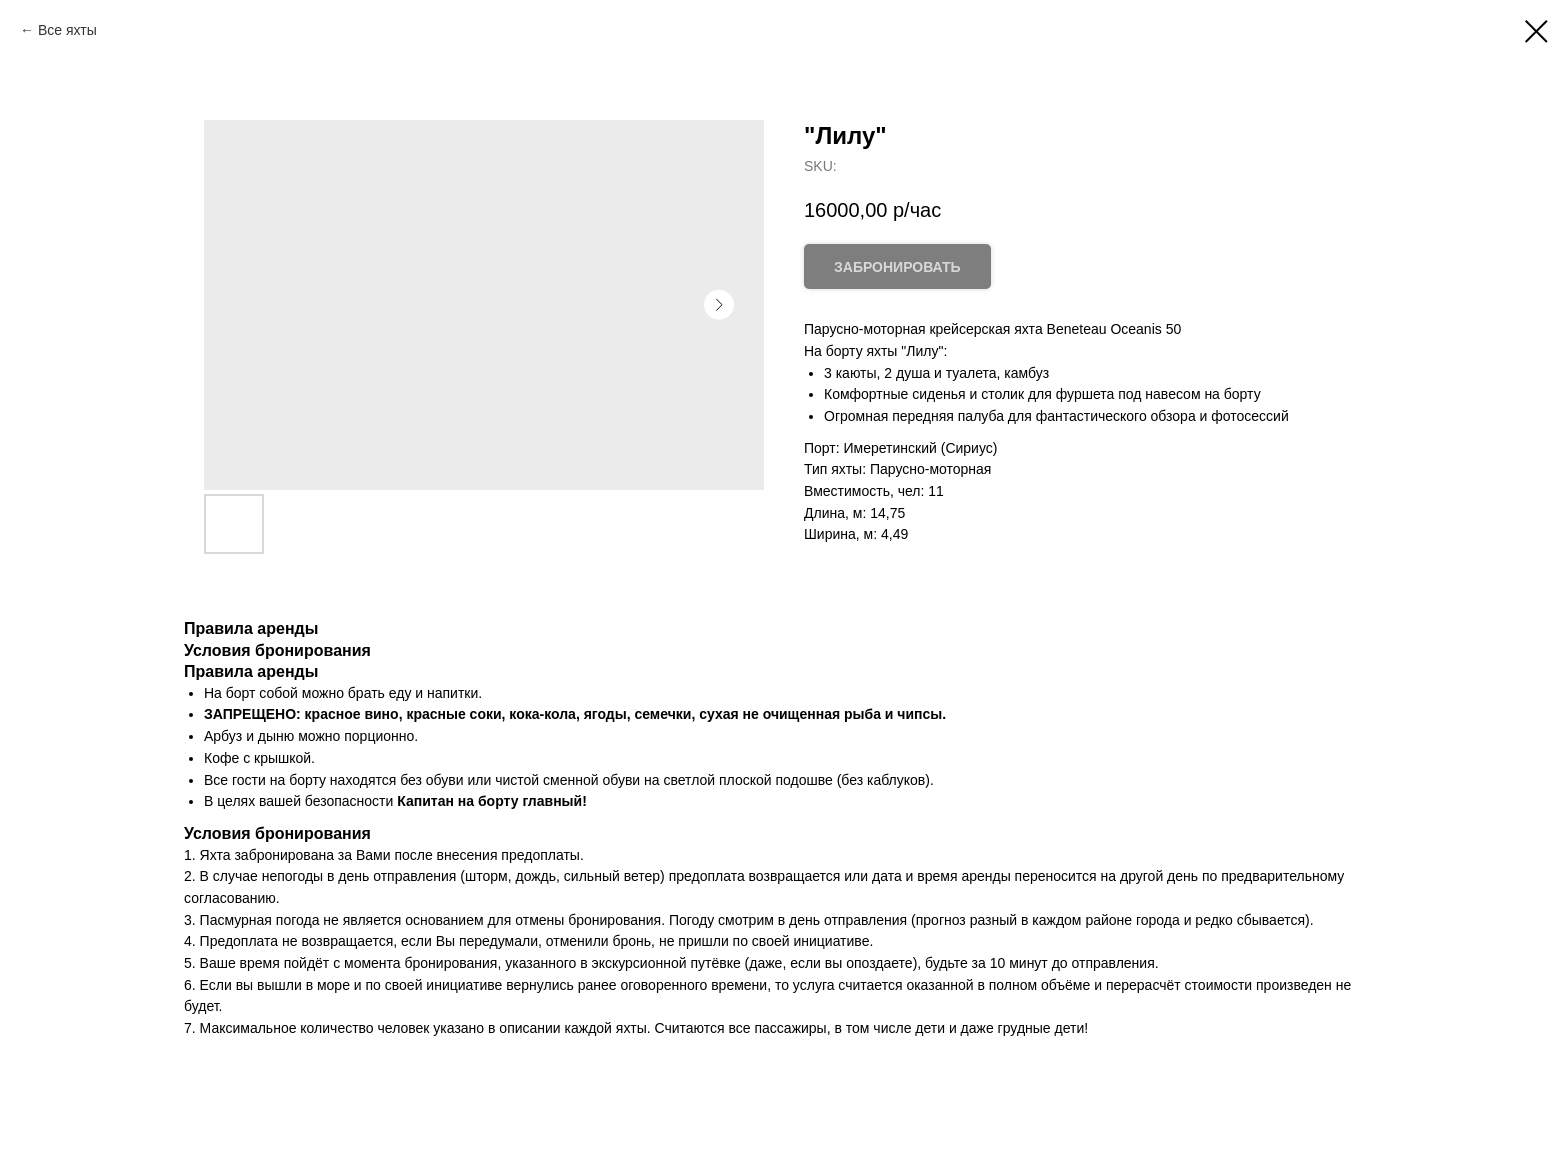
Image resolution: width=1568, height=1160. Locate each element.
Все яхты (67, 30)
